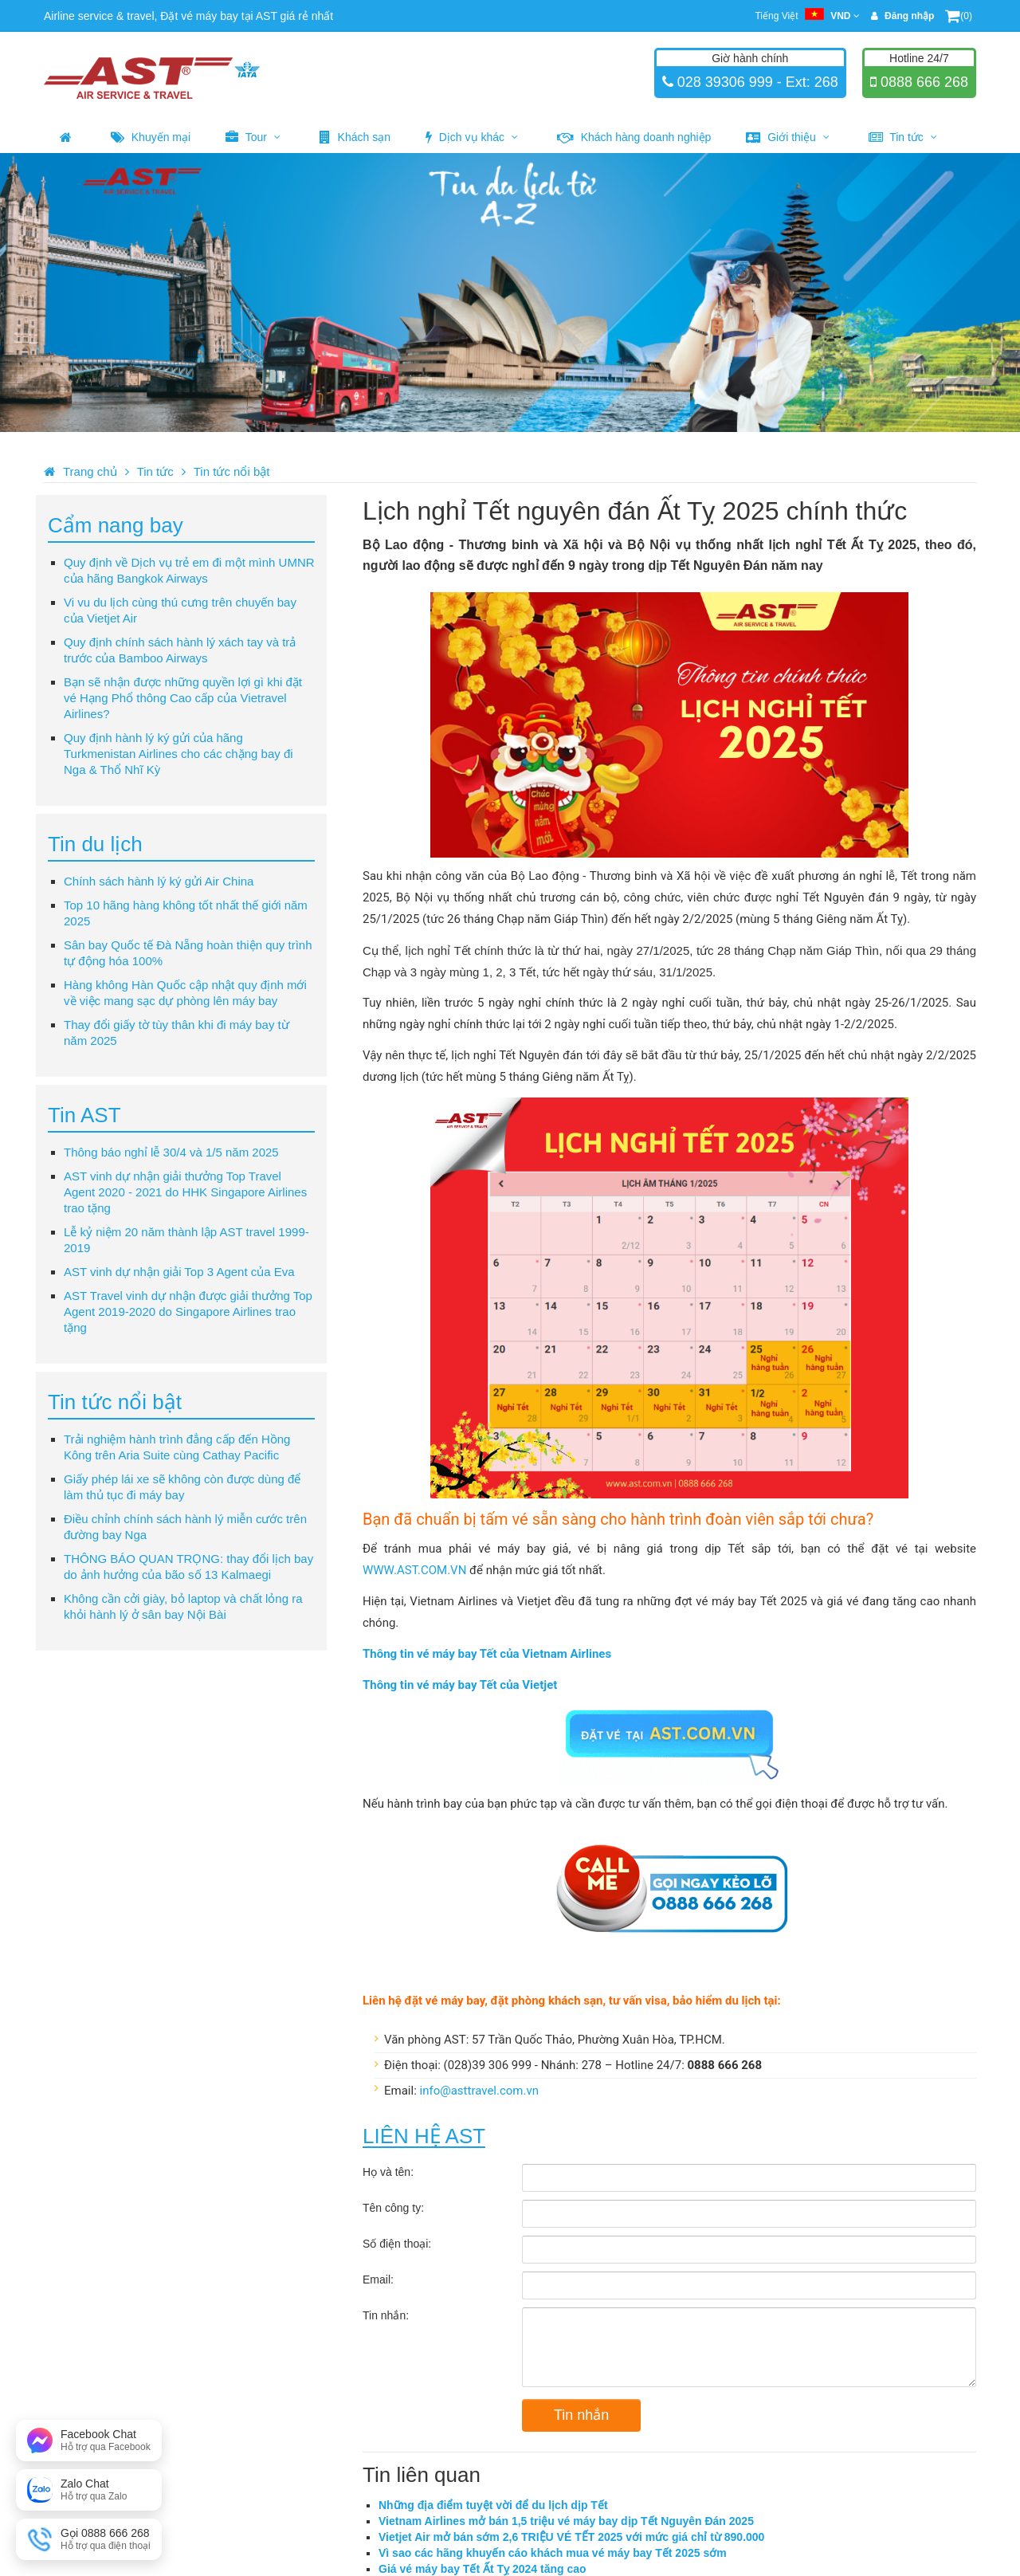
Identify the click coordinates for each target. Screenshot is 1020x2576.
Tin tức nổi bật (232, 471)
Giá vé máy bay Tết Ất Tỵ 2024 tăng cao (482, 2568)
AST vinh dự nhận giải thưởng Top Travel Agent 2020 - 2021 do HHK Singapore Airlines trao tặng (185, 1192)
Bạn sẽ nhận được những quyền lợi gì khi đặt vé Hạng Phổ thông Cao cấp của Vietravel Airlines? (183, 698)
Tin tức (903, 137)
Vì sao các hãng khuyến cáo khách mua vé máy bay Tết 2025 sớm (553, 2553)
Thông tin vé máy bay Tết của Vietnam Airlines (487, 1654)
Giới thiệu (787, 137)
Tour (253, 137)
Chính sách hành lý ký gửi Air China (158, 881)
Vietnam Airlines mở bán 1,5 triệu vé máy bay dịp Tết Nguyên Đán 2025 (566, 2521)
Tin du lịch (95, 844)
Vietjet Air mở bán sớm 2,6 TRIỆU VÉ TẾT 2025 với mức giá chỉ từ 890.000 (571, 2537)
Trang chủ (90, 471)
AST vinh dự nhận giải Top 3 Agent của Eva (179, 1271)
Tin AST (84, 1115)
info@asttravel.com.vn (479, 2090)
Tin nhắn (581, 2415)
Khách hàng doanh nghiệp (634, 137)
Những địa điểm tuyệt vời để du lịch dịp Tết (493, 2505)
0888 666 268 (922, 82)
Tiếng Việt (807, 16)
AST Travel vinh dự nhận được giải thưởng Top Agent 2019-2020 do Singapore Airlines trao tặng (188, 1311)
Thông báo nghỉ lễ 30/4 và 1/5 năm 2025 (171, 1152)
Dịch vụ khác (472, 137)
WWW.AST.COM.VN (414, 1570)
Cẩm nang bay (115, 525)
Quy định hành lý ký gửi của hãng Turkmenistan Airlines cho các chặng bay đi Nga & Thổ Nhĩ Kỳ (178, 753)
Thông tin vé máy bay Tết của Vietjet (460, 1685)
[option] (510, 292)
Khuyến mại (150, 137)
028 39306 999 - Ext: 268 (755, 82)
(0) (958, 16)
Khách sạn (355, 137)
